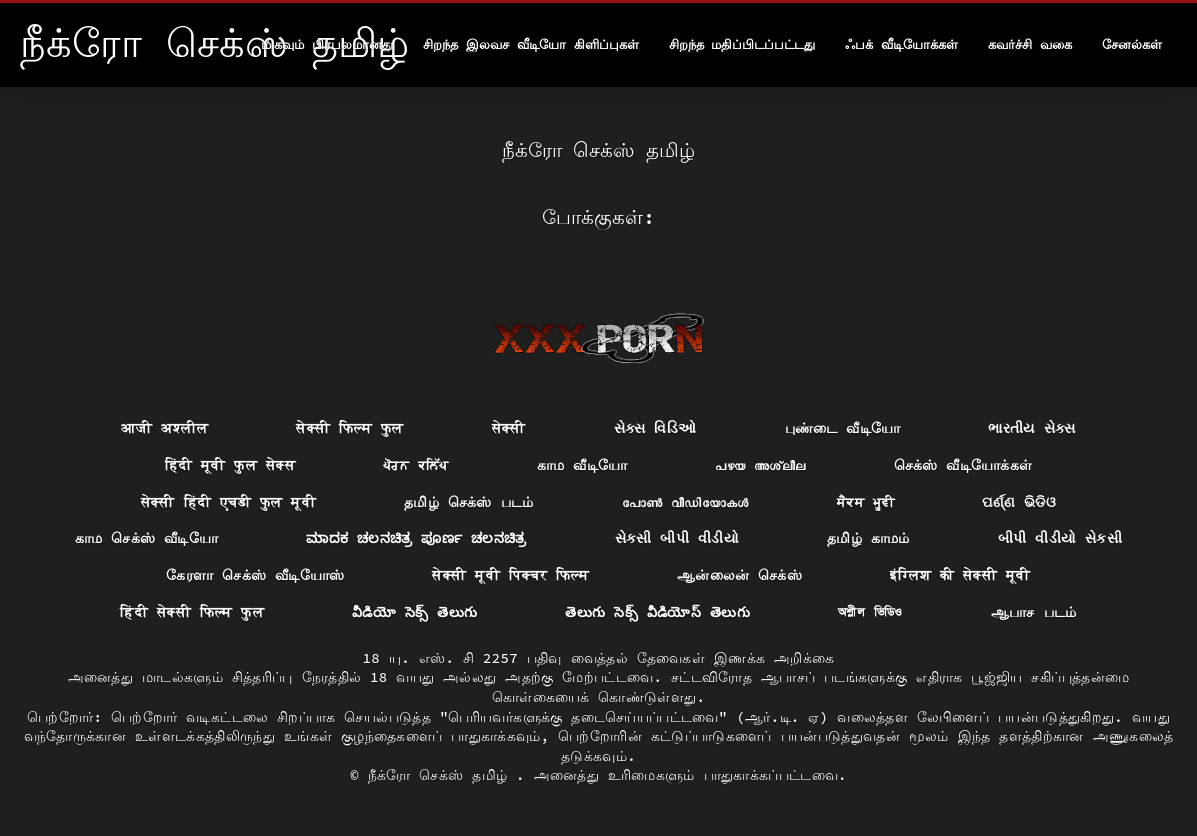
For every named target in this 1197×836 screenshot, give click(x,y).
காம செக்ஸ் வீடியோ (146, 538)
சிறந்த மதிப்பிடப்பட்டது (742, 44)
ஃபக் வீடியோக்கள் (901, 44)
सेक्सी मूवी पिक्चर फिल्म (510, 575)
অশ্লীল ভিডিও (870, 612)
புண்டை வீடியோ (843, 428)
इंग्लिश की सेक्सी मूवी (960, 575)
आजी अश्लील (164, 428)
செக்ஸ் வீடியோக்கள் (963, 465)
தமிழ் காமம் (868, 538)
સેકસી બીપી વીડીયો (677, 538)
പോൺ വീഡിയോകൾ (685, 502)
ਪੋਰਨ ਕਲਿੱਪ (416, 465)
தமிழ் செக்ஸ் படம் (469, 502)
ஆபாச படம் (1034, 612)
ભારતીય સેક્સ (1031, 428)
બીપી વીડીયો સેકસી (1060, 538)
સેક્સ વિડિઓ (655, 428)
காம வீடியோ (582, 465)
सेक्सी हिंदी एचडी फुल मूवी (228, 502)
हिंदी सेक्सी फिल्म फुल (192, 612)
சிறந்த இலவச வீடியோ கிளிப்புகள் (530, 44)
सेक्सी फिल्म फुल (349, 428)
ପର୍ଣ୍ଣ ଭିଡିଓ (1019, 502)
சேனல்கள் (1132, 44)
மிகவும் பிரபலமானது (327, 44)
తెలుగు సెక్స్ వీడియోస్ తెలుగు (657, 612)
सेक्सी (509, 428)
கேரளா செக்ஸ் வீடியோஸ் (255, 575)
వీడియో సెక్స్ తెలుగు (414, 612)
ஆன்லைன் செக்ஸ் (739, 575)
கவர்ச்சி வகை (1030, 44)
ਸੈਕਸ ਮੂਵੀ (866, 502)
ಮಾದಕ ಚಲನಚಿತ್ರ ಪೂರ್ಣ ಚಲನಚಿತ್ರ (416, 538)
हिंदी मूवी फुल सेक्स (230, 465)
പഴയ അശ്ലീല (760, 465)
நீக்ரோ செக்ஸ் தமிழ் (442, 775)
